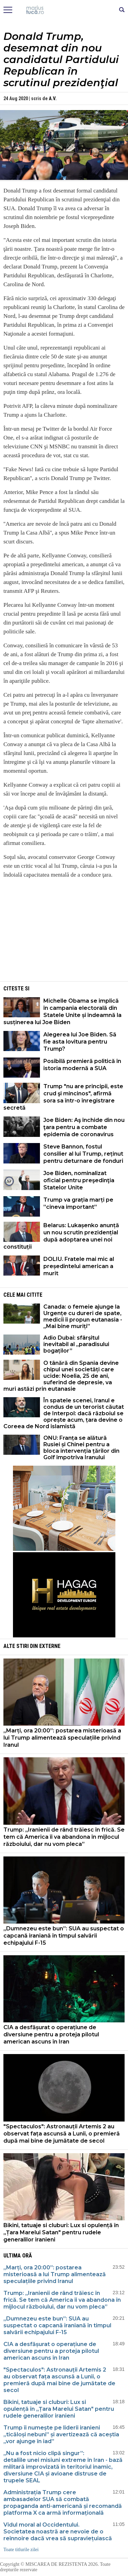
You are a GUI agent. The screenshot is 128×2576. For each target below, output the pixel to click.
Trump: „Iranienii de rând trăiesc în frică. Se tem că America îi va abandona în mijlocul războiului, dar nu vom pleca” (64, 1836)
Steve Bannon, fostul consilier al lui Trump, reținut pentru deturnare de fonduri (83, 1153)
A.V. (53, 98)
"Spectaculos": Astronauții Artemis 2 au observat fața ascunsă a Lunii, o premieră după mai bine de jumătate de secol (61, 2133)
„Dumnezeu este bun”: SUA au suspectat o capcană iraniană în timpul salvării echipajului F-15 (63, 1935)
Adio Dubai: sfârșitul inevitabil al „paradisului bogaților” (76, 1344)
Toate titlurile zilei (21, 2549)
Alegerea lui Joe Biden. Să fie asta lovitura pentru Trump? (79, 1041)
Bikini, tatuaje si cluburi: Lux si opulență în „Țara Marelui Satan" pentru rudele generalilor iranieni (61, 2232)
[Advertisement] (64, 932)
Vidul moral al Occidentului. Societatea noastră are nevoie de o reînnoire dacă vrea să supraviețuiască (57, 2531)
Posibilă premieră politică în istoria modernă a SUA (82, 1064)
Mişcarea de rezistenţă (64, 10)
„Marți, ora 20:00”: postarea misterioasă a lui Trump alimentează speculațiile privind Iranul (62, 1737)
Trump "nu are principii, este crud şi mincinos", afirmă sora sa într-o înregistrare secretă (63, 1097)
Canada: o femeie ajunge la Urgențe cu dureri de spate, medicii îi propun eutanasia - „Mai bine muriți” (82, 1316)
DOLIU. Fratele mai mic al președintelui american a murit (78, 1266)
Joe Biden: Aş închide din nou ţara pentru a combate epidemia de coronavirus (84, 1127)
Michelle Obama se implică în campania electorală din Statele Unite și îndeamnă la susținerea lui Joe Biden (62, 1011)
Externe (49, 1646)
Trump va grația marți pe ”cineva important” (78, 1203)
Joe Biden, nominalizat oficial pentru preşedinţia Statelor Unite (78, 1180)
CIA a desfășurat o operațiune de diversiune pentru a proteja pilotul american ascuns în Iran (51, 2034)
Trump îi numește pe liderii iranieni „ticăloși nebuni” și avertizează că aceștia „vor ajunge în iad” (61, 2434)
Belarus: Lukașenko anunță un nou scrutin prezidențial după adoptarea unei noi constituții (61, 1236)
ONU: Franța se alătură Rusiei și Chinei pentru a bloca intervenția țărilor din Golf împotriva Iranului (81, 1448)
